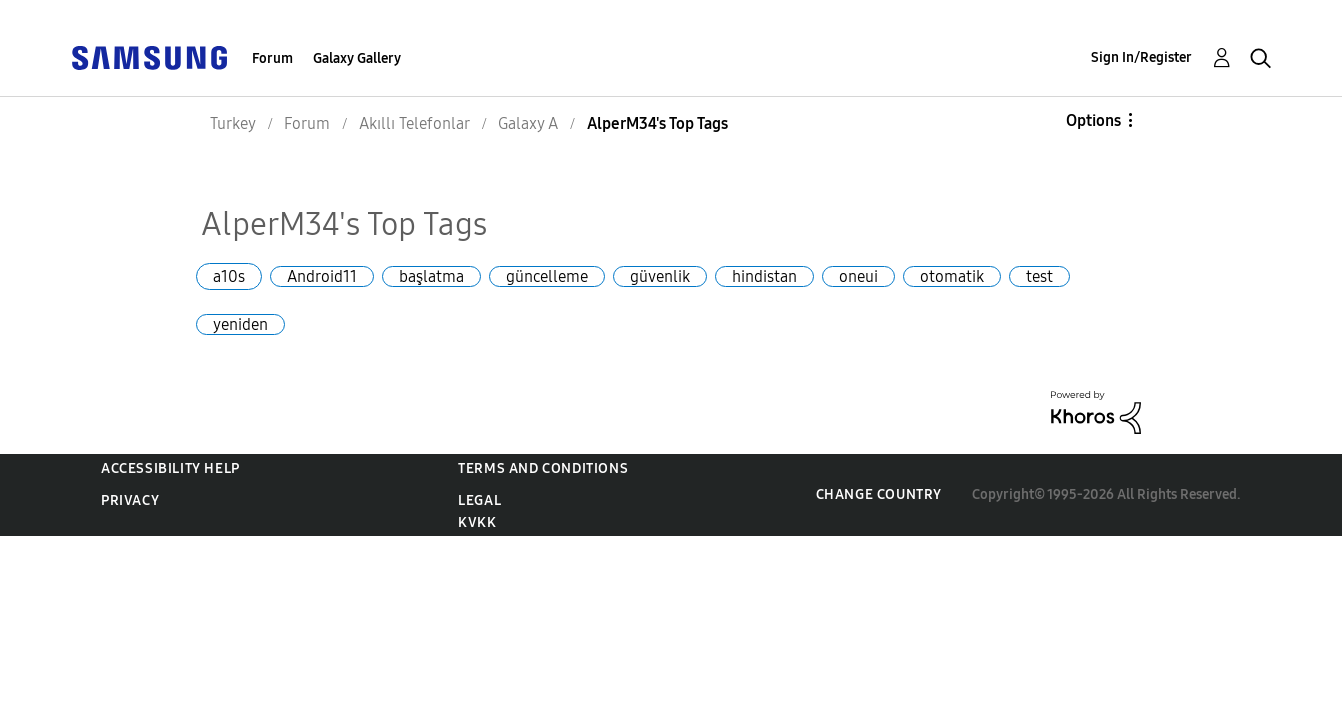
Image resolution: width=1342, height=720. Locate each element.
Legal (479, 500)
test (1039, 276)
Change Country (879, 494)
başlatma (431, 276)
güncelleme (547, 276)
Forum (272, 58)
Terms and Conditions (543, 468)
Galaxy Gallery (357, 58)
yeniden (240, 324)
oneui (858, 276)
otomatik (952, 276)
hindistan (764, 276)
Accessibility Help (170, 468)
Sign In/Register (1141, 57)
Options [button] (1093, 120)
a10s (229, 276)
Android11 (322, 276)
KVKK (477, 522)
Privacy (130, 500)
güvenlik (660, 276)
